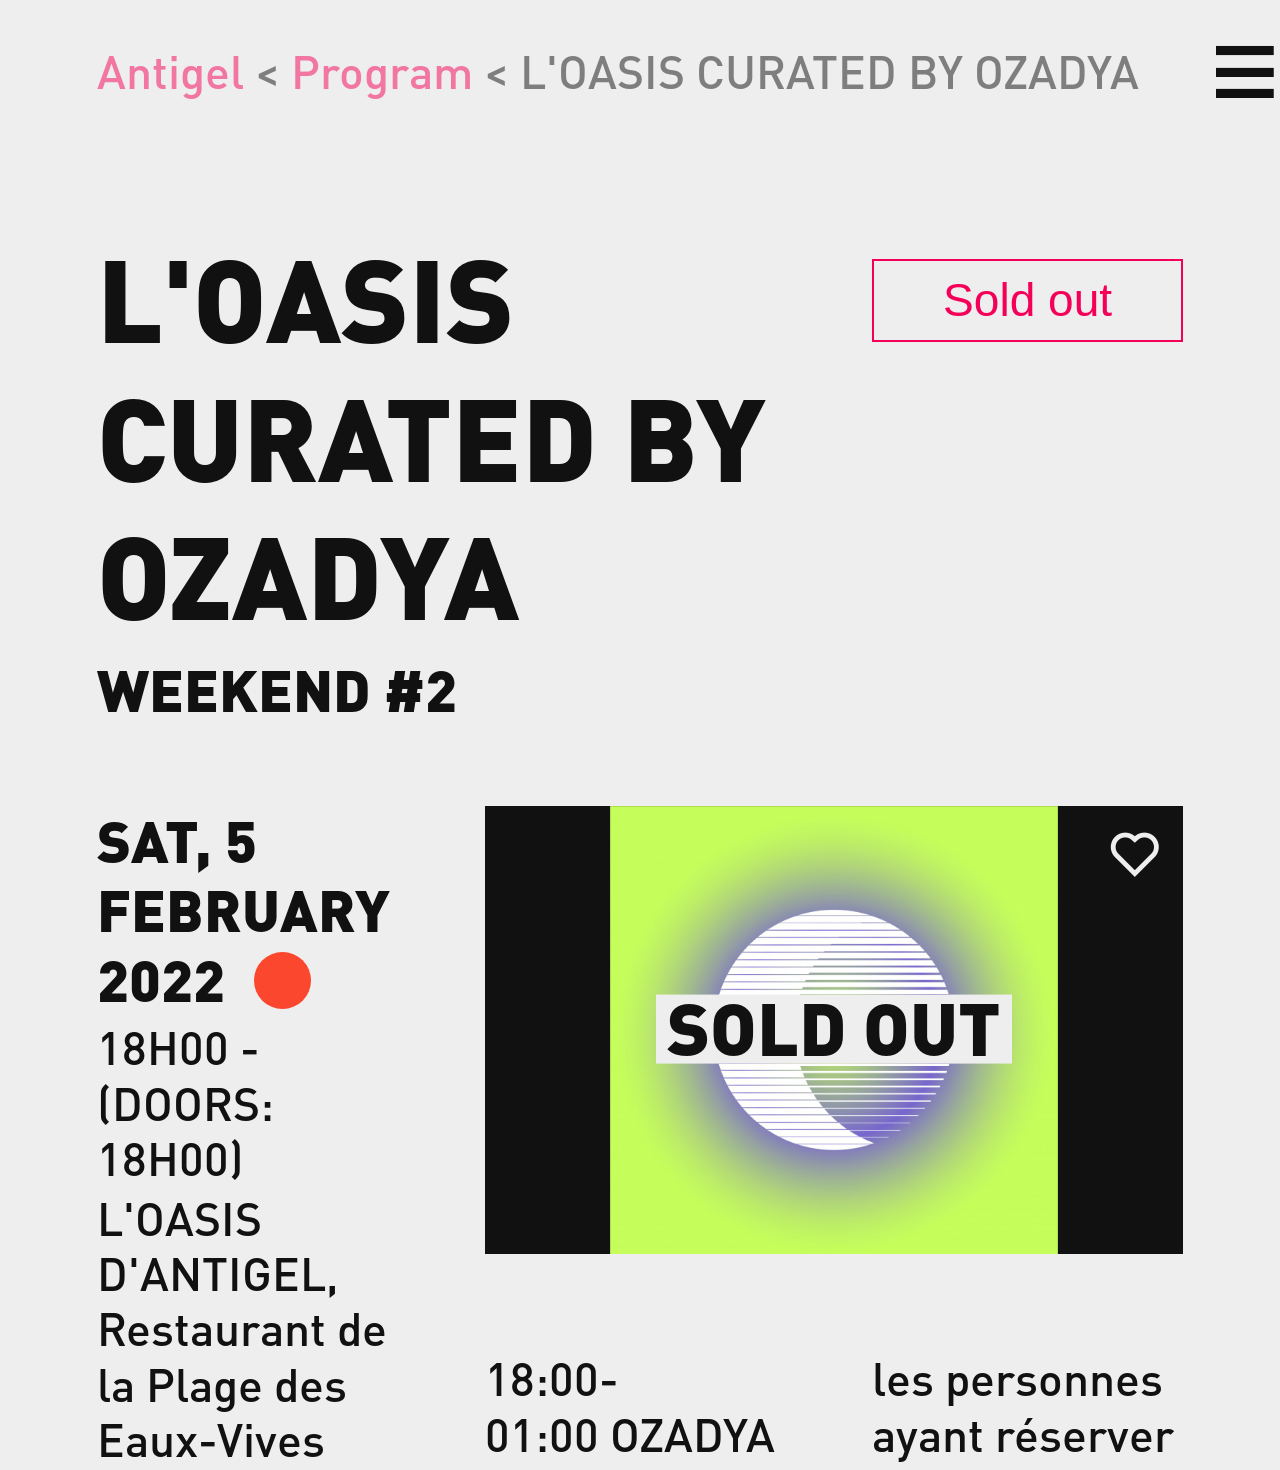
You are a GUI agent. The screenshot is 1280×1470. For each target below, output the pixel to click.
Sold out (1027, 300)
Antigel (170, 70)
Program (382, 70)
